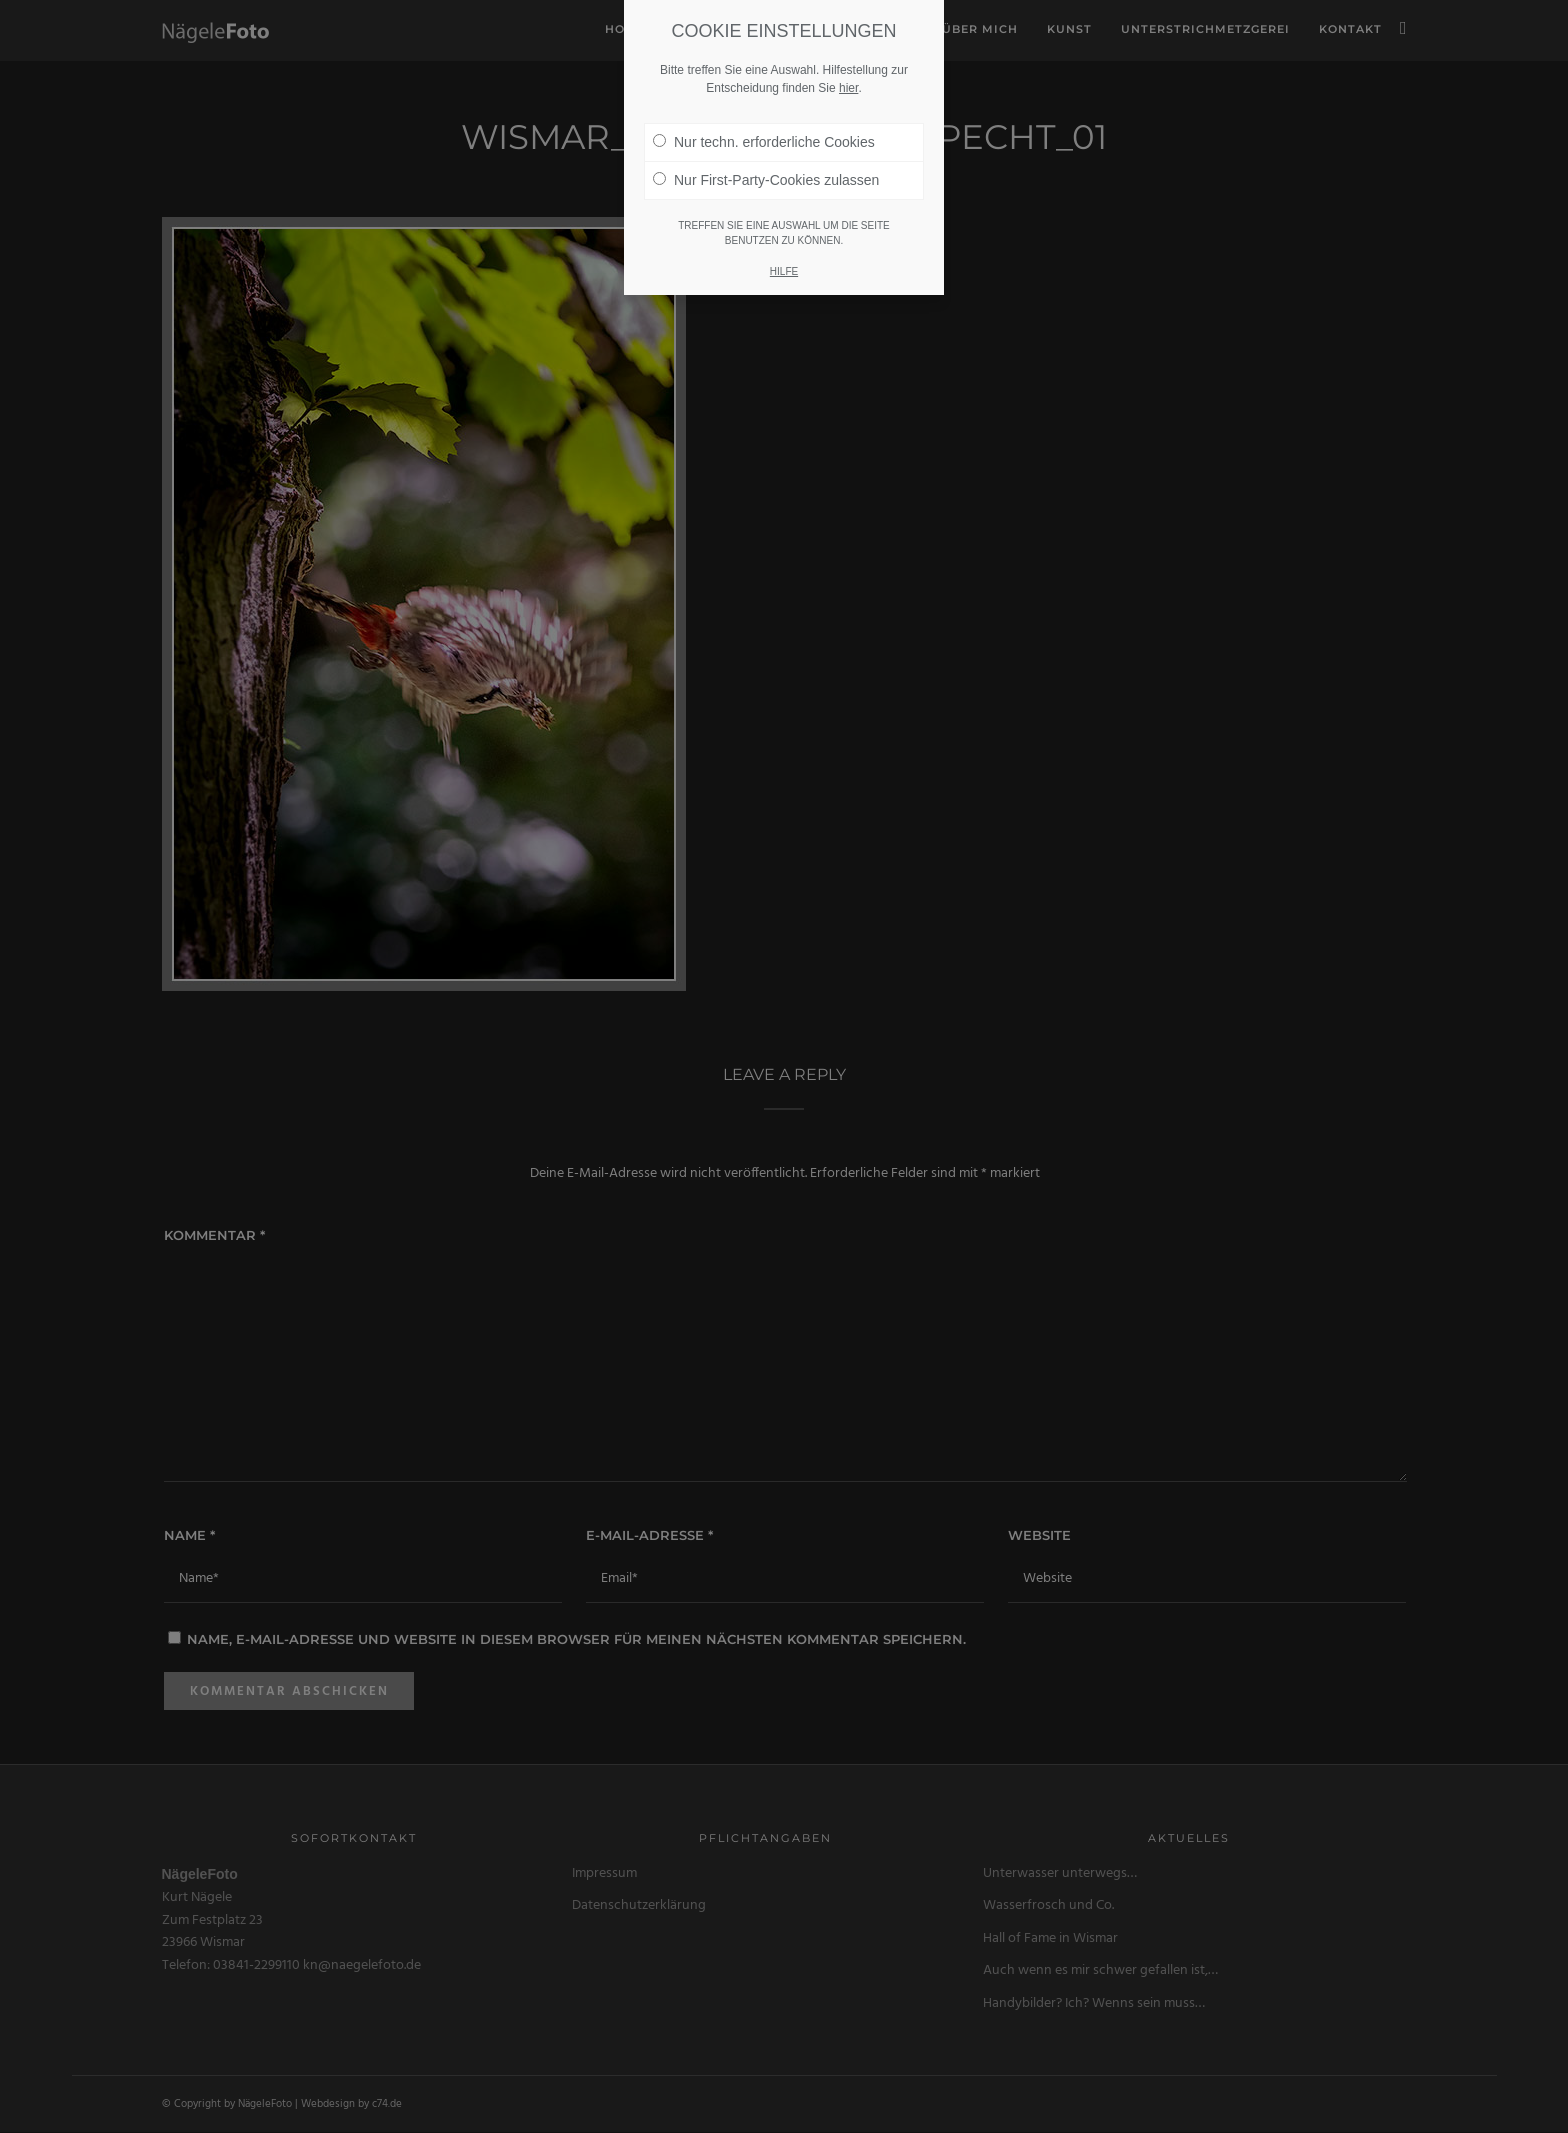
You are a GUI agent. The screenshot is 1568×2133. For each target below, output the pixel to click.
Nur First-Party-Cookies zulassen (766, 180)
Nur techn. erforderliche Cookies (764, 142)
